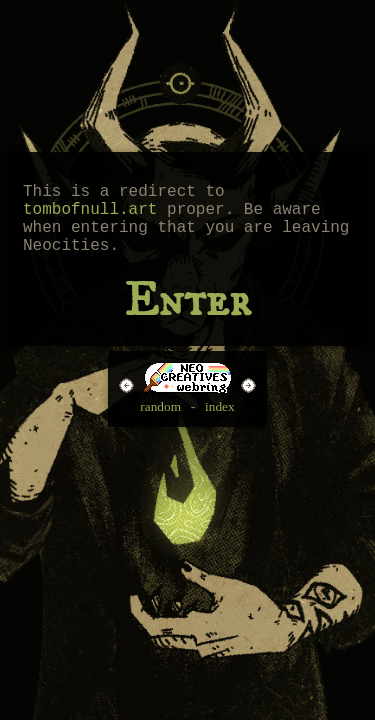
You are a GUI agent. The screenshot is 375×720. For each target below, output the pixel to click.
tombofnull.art (90, 216)
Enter (187, 317)
